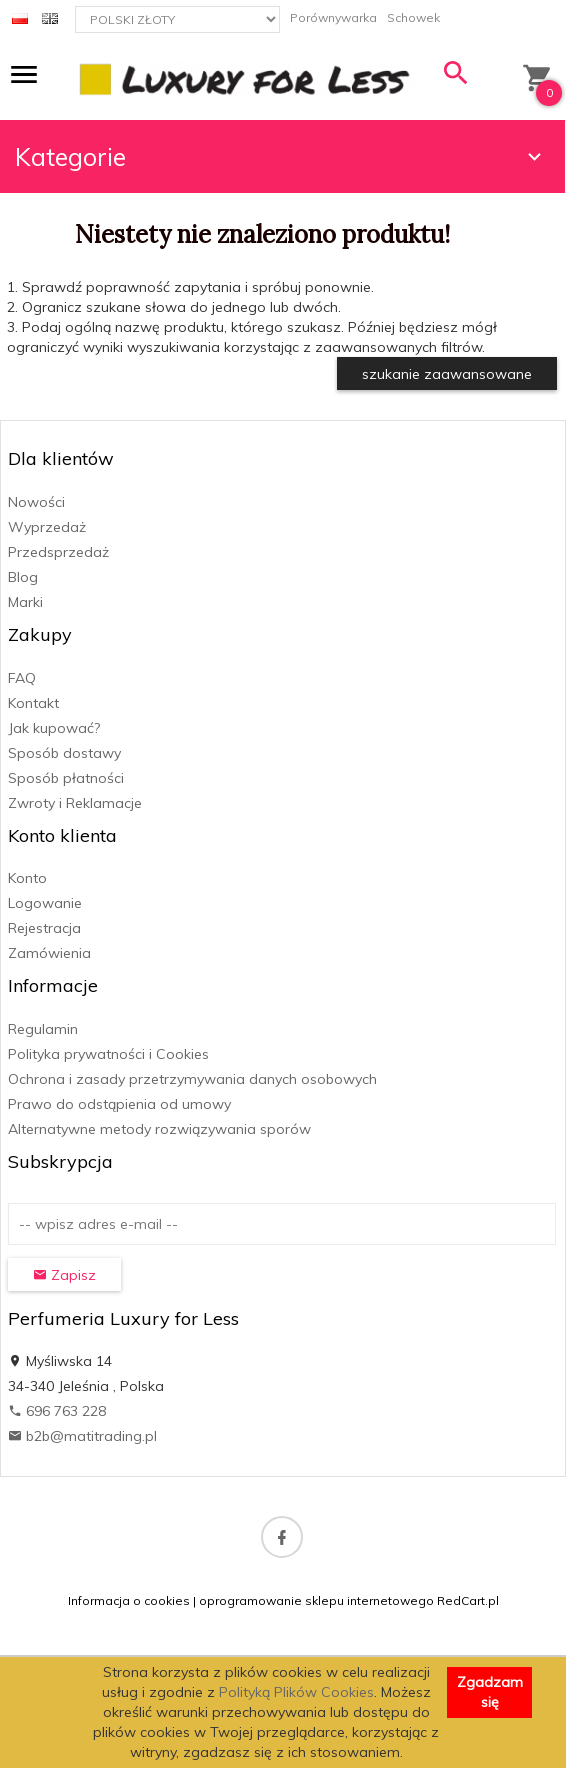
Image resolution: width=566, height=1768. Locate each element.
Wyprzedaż (47, 527)
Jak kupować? (54, 728)
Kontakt (33, 703)
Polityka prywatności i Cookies (108, 1054)
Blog (23, 577)
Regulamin (43, 1029)
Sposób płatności (66, 778)
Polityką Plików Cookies (296, 1692)
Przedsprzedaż (58, 552)
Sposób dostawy (64, 753)
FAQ (22, 678)
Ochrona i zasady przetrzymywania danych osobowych (192, 1079)
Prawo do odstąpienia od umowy (119, 1104)
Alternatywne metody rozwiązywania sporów (159, 1129)
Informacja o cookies (129, 1600)
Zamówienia (49, 953)
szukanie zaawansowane (447, 374)
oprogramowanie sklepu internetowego (316, 1600)
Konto (27, 878)
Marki (25, 602)
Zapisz (64, 1275)
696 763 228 (57, 1411)
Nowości (36, 502)
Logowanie (45, 903)
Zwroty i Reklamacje (75, 803)
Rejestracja (44, 928)
